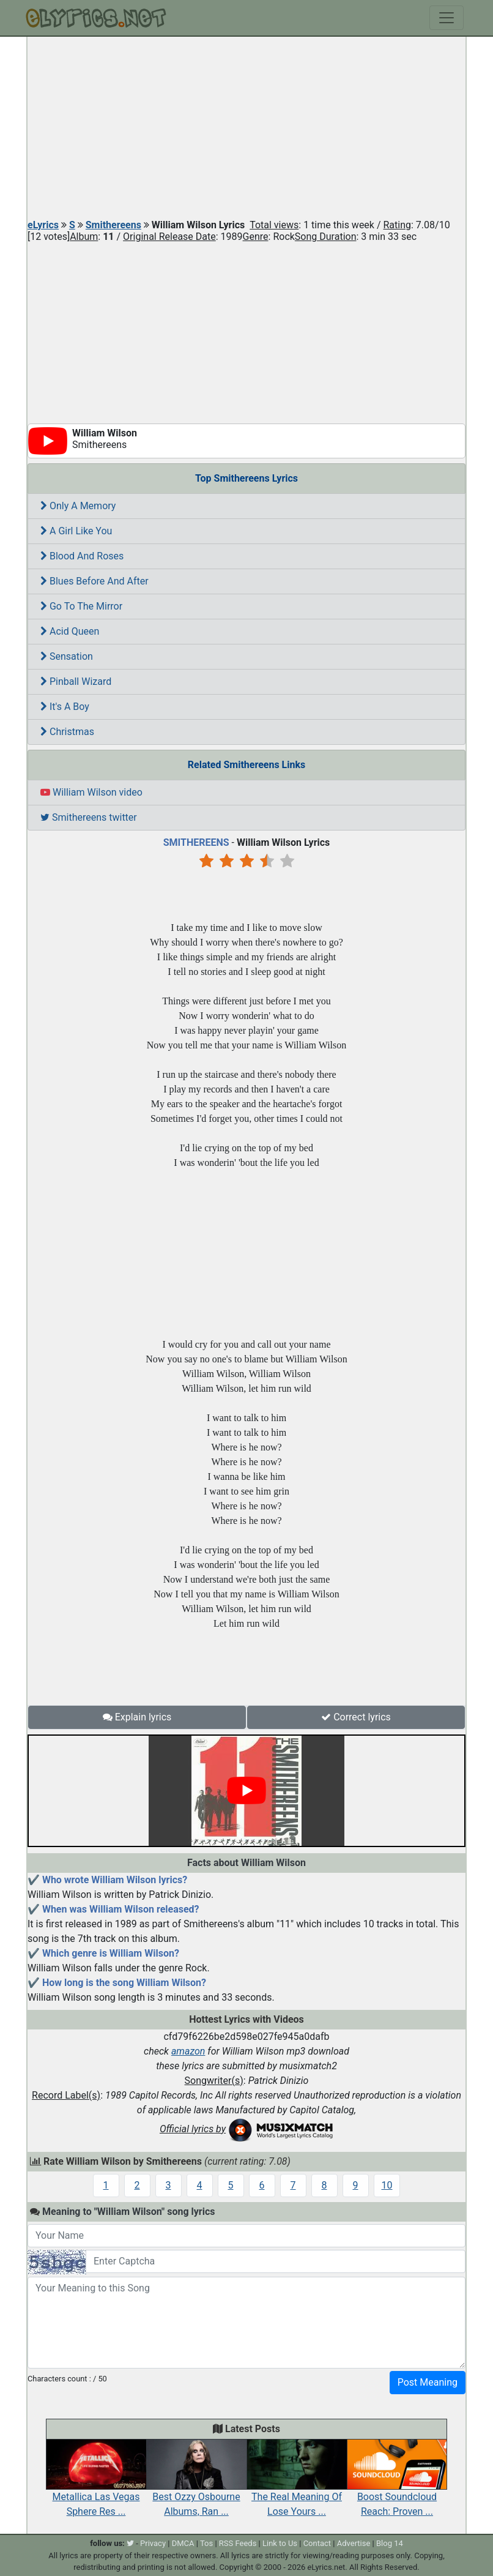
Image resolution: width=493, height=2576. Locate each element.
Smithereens (113, 225)
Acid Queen (69, 631)
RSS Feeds (238, 2543)
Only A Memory (78, 506)
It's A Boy (64, 706)
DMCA (183, 2543)
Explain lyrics (137, 1717)
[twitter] (130, 2543)
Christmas (67, 731)
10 (387, 2185)
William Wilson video (91, 792)
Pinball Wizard (75, 681)
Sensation (66, 656)
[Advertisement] (246, 128)
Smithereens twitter (88, 817)
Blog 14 (389, 2543)
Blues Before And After (94, 581)
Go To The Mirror (81, 606)
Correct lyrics (356, 1717)
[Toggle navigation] (446, 18)
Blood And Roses (82, 556)
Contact (317, 2543)
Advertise (354, 2543)
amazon (188, 2051)
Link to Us (279, 2543)
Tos (206, 2543)
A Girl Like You (76, 531)
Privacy (153, 2543)
